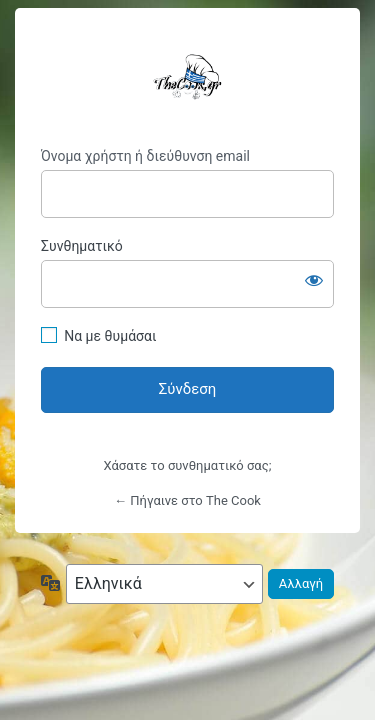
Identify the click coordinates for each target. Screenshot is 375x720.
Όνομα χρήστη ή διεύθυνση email (145, 156)
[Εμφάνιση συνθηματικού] (314, 280)
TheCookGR (187, 77)
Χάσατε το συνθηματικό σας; (188, 465)
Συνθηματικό (82, 246)
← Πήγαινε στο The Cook (187, 500)
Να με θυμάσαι (110, 336)
